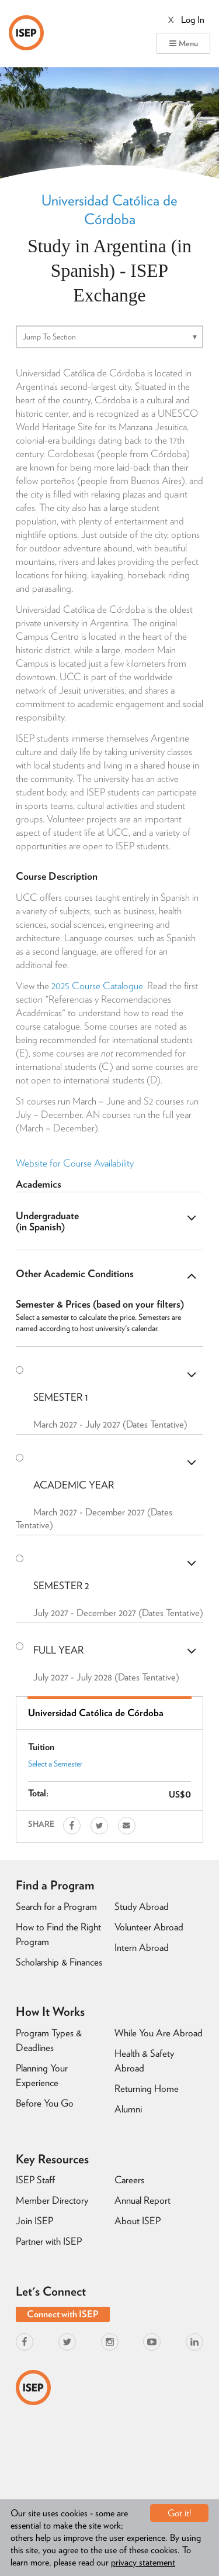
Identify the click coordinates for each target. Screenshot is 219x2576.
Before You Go (45, 2103)
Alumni (128, 2109)
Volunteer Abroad (148, 1927)
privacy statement (143, 2562)
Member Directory (52, 2200)
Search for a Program (56, 1906)
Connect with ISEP (63, 2314)
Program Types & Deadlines (49, 2040)
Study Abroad (141, 1906)
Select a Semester (55, 1763)
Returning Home (146, 2088)
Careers (129, 2180)
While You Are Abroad (158, 2033)
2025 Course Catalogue (97, 986)
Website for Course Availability (75, 1163)
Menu (183, 43)
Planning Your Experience (42, 2075)
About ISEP (137, 2221)
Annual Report (142, 2200)
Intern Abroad (141, 1947)
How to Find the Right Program (58, 1934)
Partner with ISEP (49, 2241)
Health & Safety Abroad (144, 2060)
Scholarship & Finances (59, 1962)
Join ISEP (34, 2221)
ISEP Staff (35, 2180)
